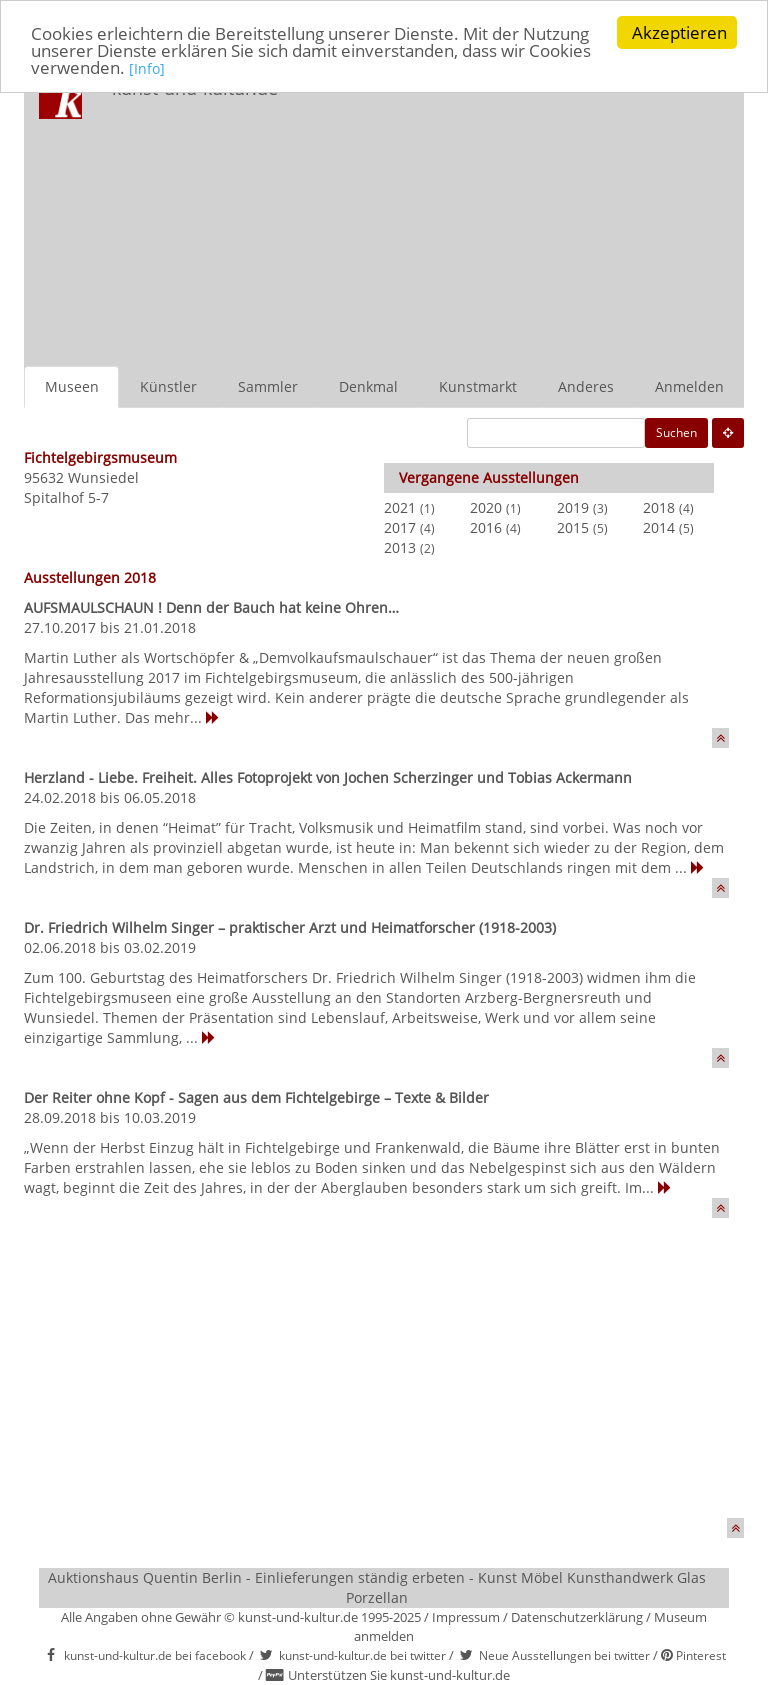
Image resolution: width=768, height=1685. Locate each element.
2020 (486, 507)
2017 (400, 527)
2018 (659, 507)
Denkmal (368, 386)
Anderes (586, 386)
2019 (573, 507)
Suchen (676, 432)
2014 (659, 527)
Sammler (268, 386)
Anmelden (689, 386)
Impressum (466, 1617)
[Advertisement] (528, 216)
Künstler (168, 386)
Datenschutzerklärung (577, 1617)
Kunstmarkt (478, 386)
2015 (573, 527)
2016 (486, 527)
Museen (72, 386)
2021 (400, 507)
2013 (400, 547)
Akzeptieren (679, 32)
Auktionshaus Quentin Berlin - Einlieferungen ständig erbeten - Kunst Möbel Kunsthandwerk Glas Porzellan (377, 1587)
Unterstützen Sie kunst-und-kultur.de (399, 1675)
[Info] (147, 68)
